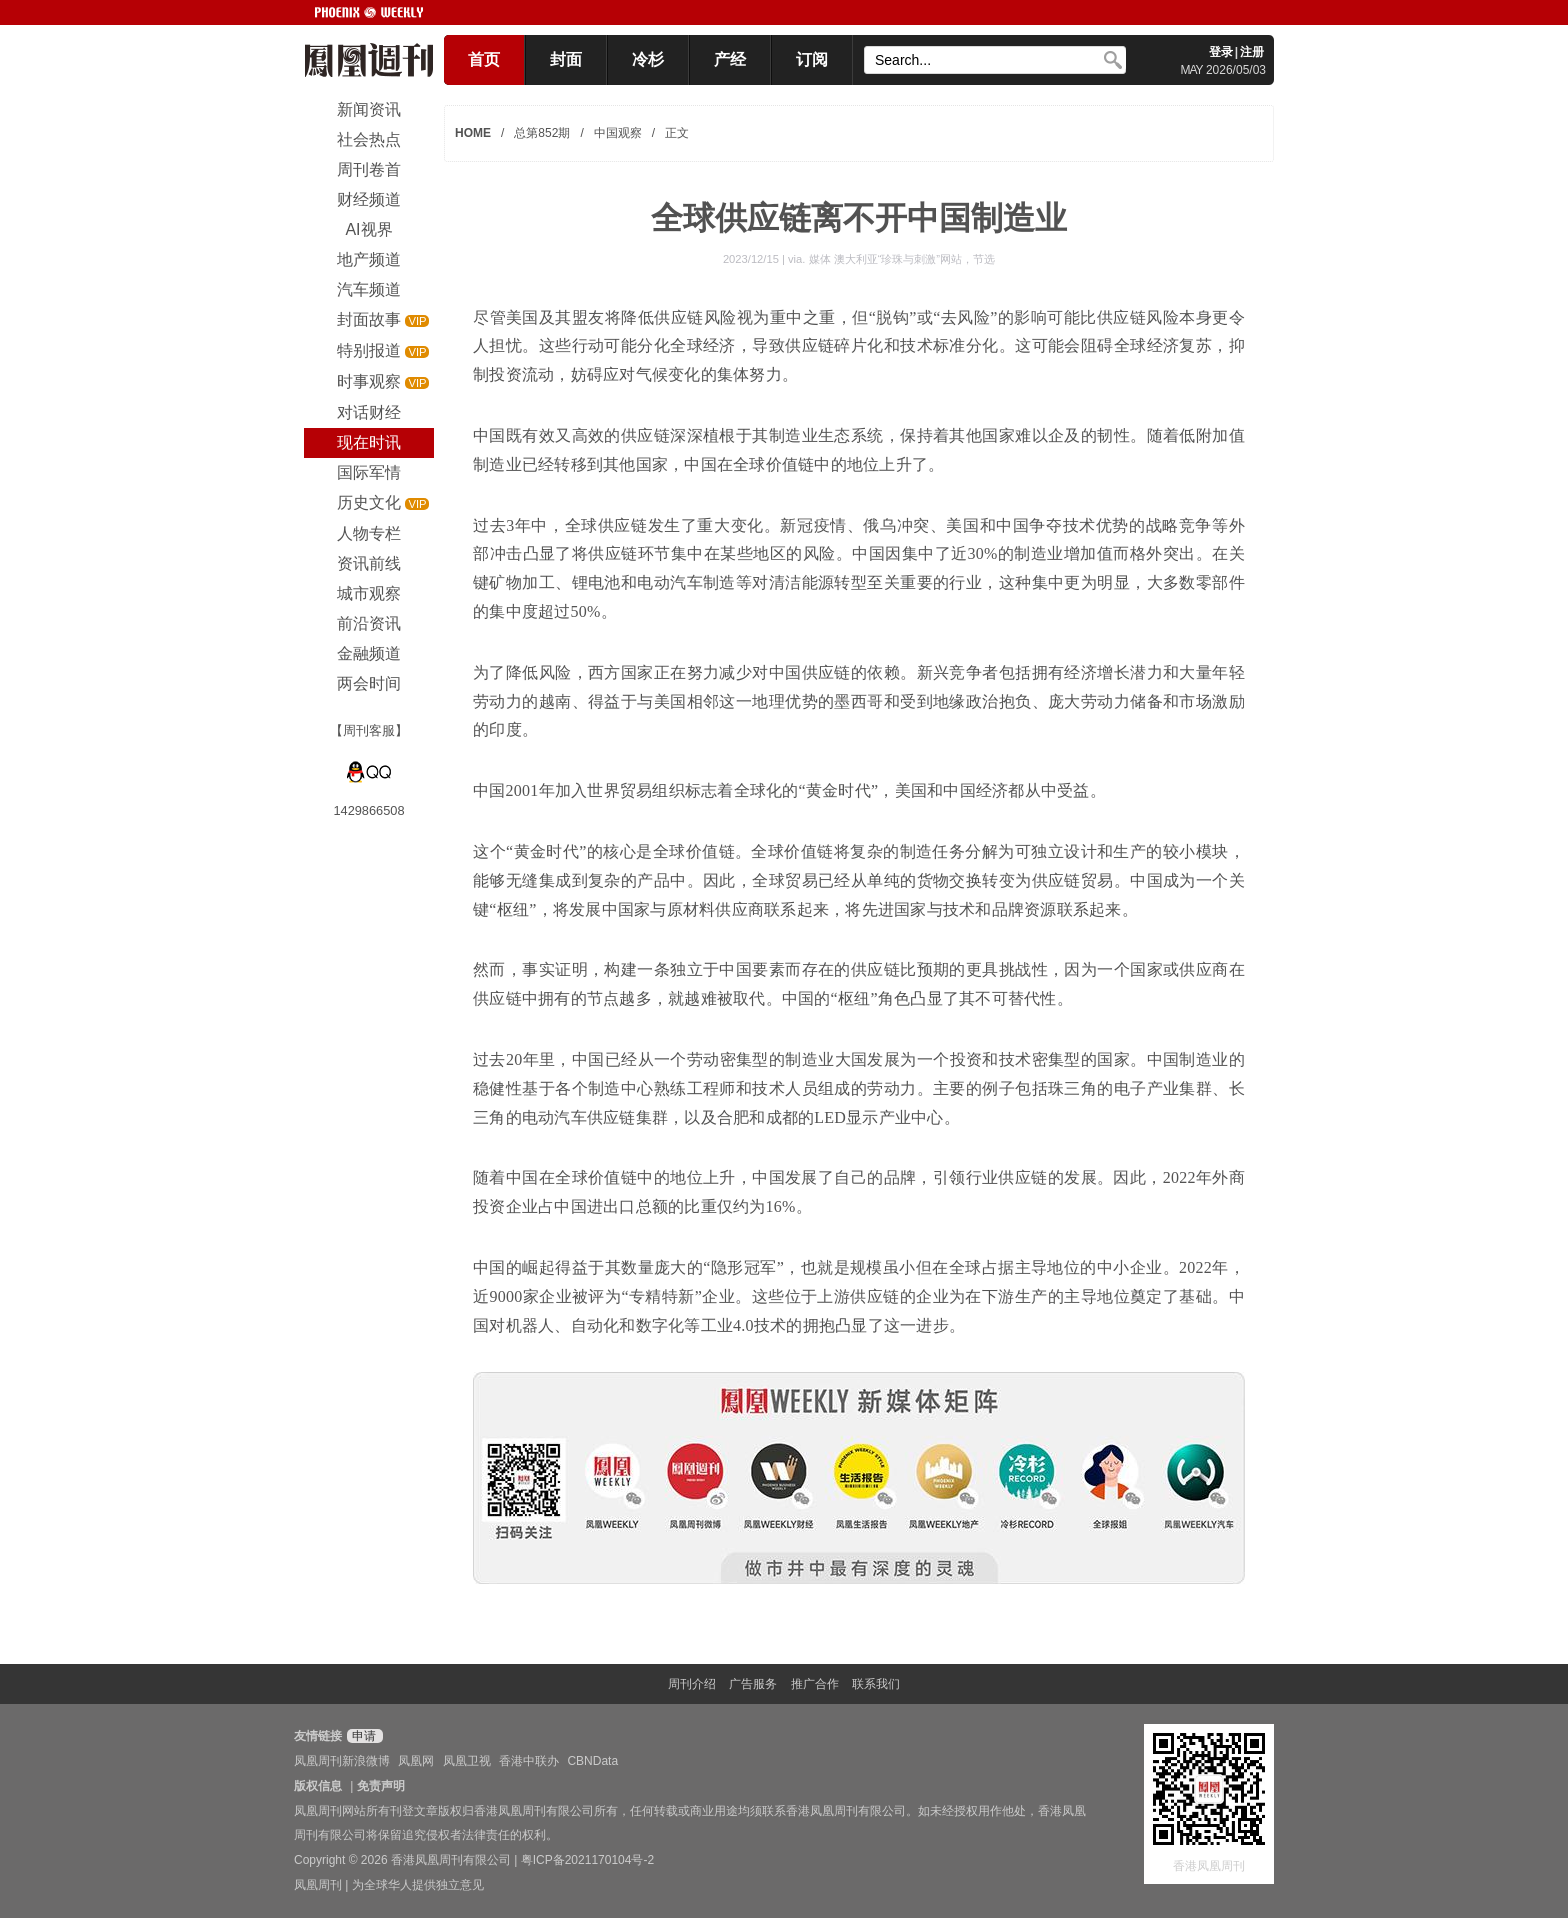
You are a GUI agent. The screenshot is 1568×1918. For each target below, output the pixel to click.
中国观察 (618, 133)
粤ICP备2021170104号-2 (587, 1860)
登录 (1221, 52)
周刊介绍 (692, 1684)
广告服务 (753, 1684)
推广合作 (815, 1684)
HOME (473, 133)
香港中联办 (529, 1761)
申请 (362, 1736)
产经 (730, 59)
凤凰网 (416, 1761)
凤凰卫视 (467, 1761)
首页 (484, 59)
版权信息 (318, 1786)
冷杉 (648, 59)
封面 (566, 59)
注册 (1252, 52)
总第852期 (542, 133)
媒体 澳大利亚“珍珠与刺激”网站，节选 (902, 259)
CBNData (592, 1761)
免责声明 (381, 1786)
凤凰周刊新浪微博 (342, 1761)
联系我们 (876, 1684)
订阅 (812, 59)
